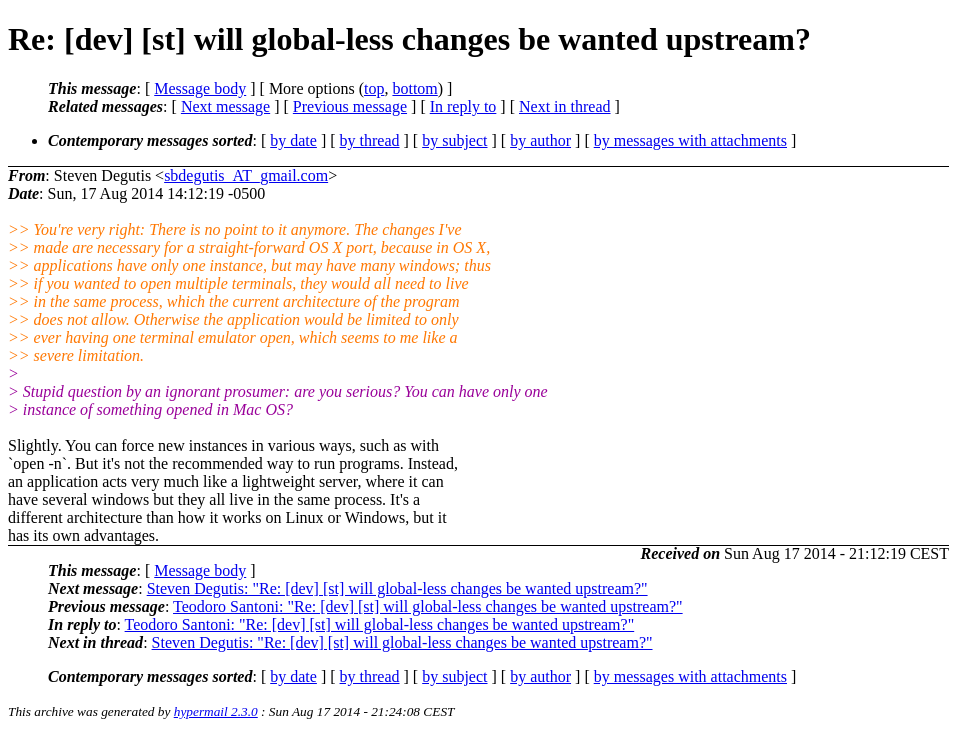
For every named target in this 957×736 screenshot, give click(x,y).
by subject (454, 140)
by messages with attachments (690, 140)
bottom (414, 88)
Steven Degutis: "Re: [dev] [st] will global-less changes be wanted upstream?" (397, 588)
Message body (200, 88)
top (374, 88)
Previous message (350, 106)
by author (540, 140)
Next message (225, 106)
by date (293, 140)
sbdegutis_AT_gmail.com (246, 175)
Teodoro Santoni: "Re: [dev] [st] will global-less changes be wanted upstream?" (428, 606)
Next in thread (565, 106)
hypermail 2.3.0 (216, 711)
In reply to (463, 106)
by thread (370, 140)
